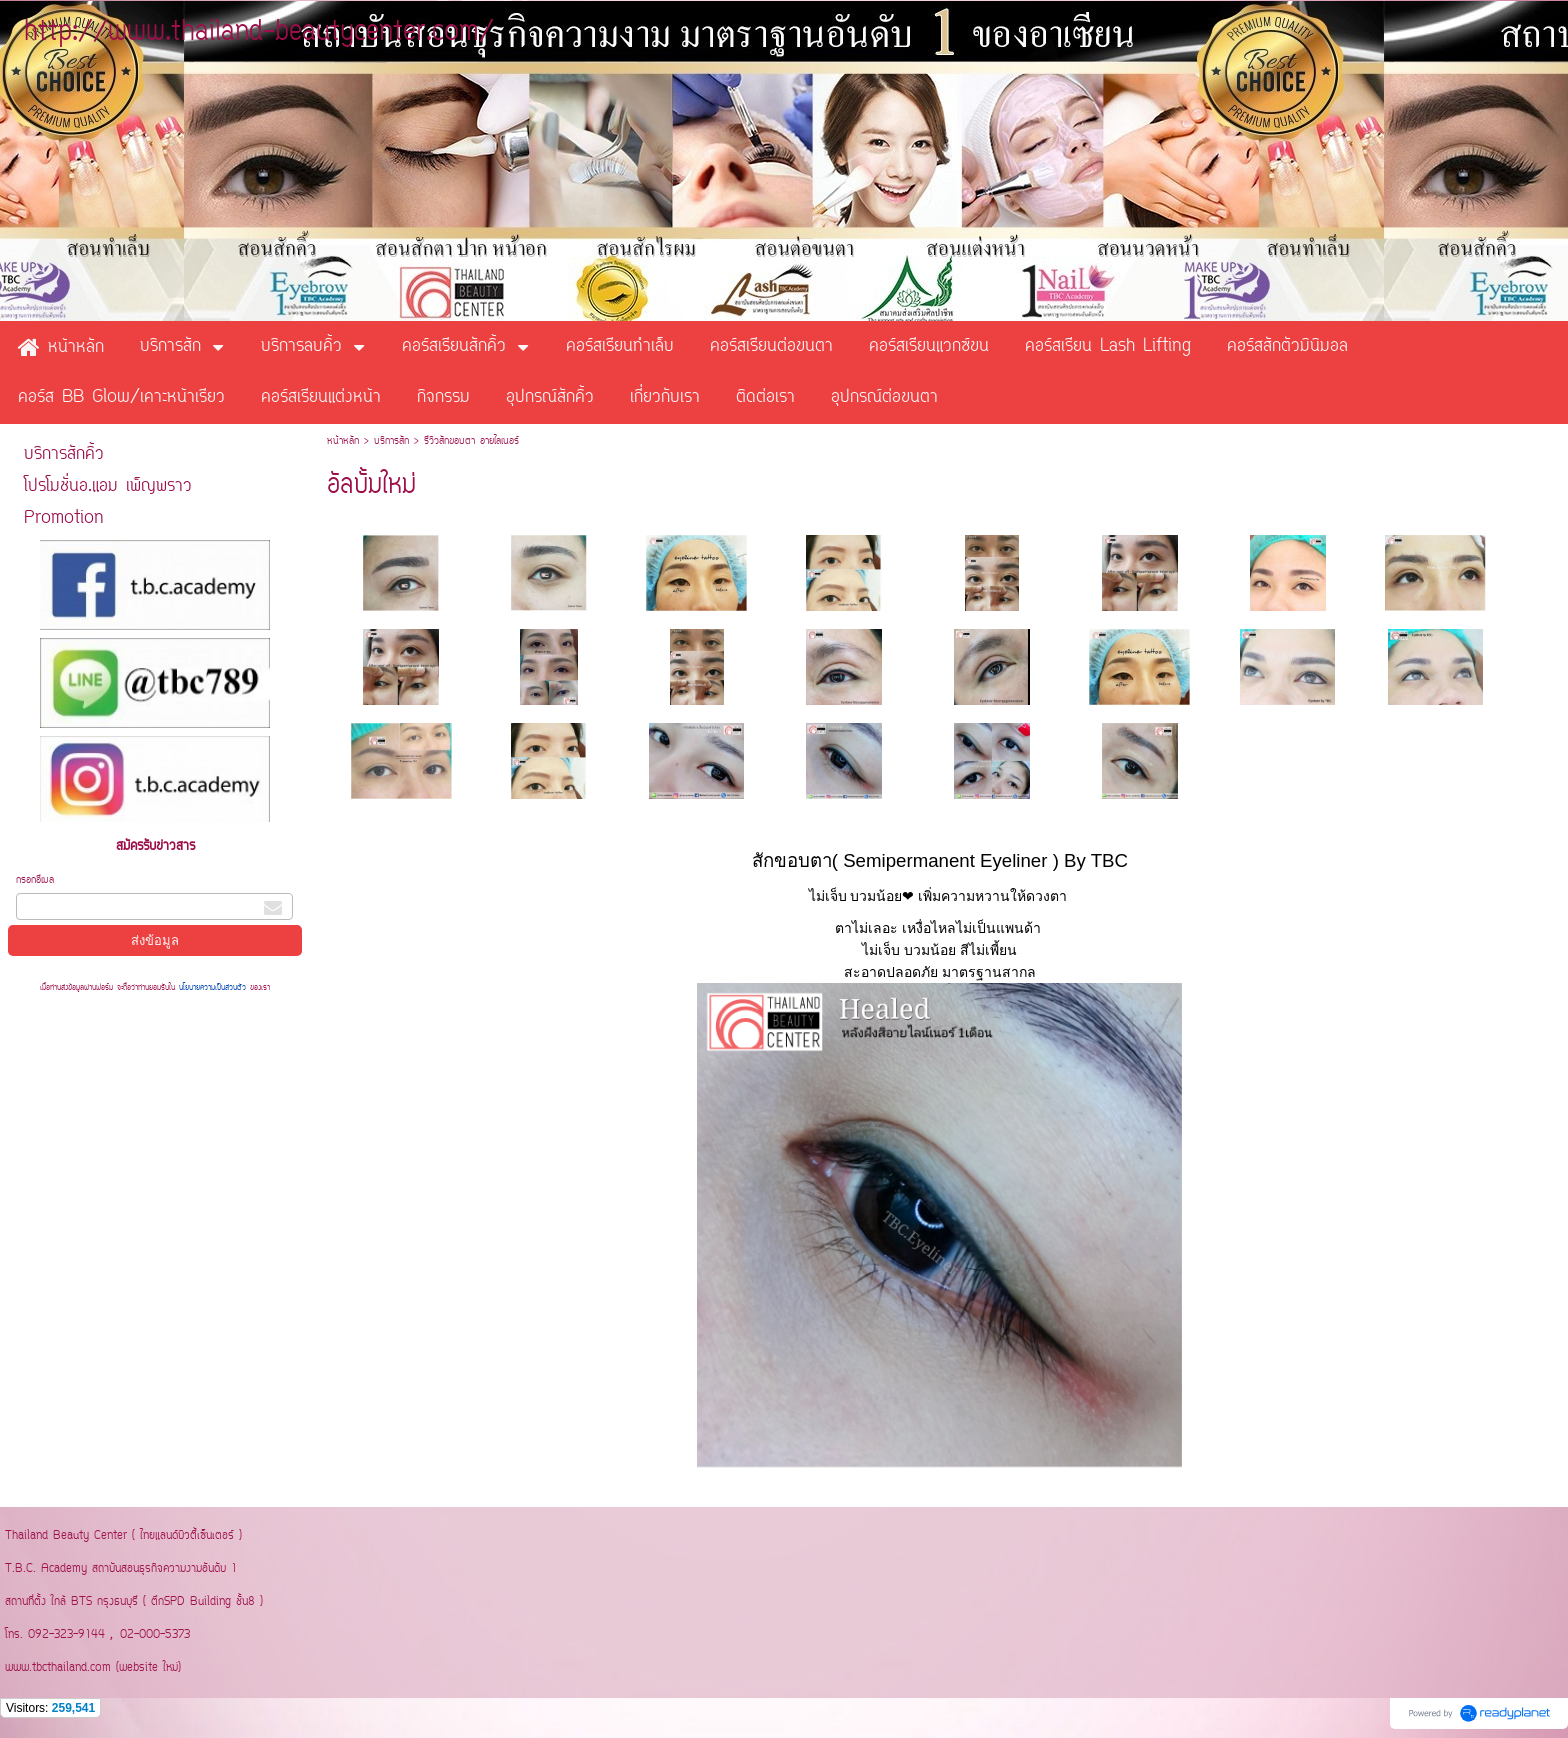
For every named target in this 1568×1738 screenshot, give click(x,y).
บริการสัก (391, 441)
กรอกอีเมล (35, 880)
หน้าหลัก (343, 441)
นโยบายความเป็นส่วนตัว (212, 988)
